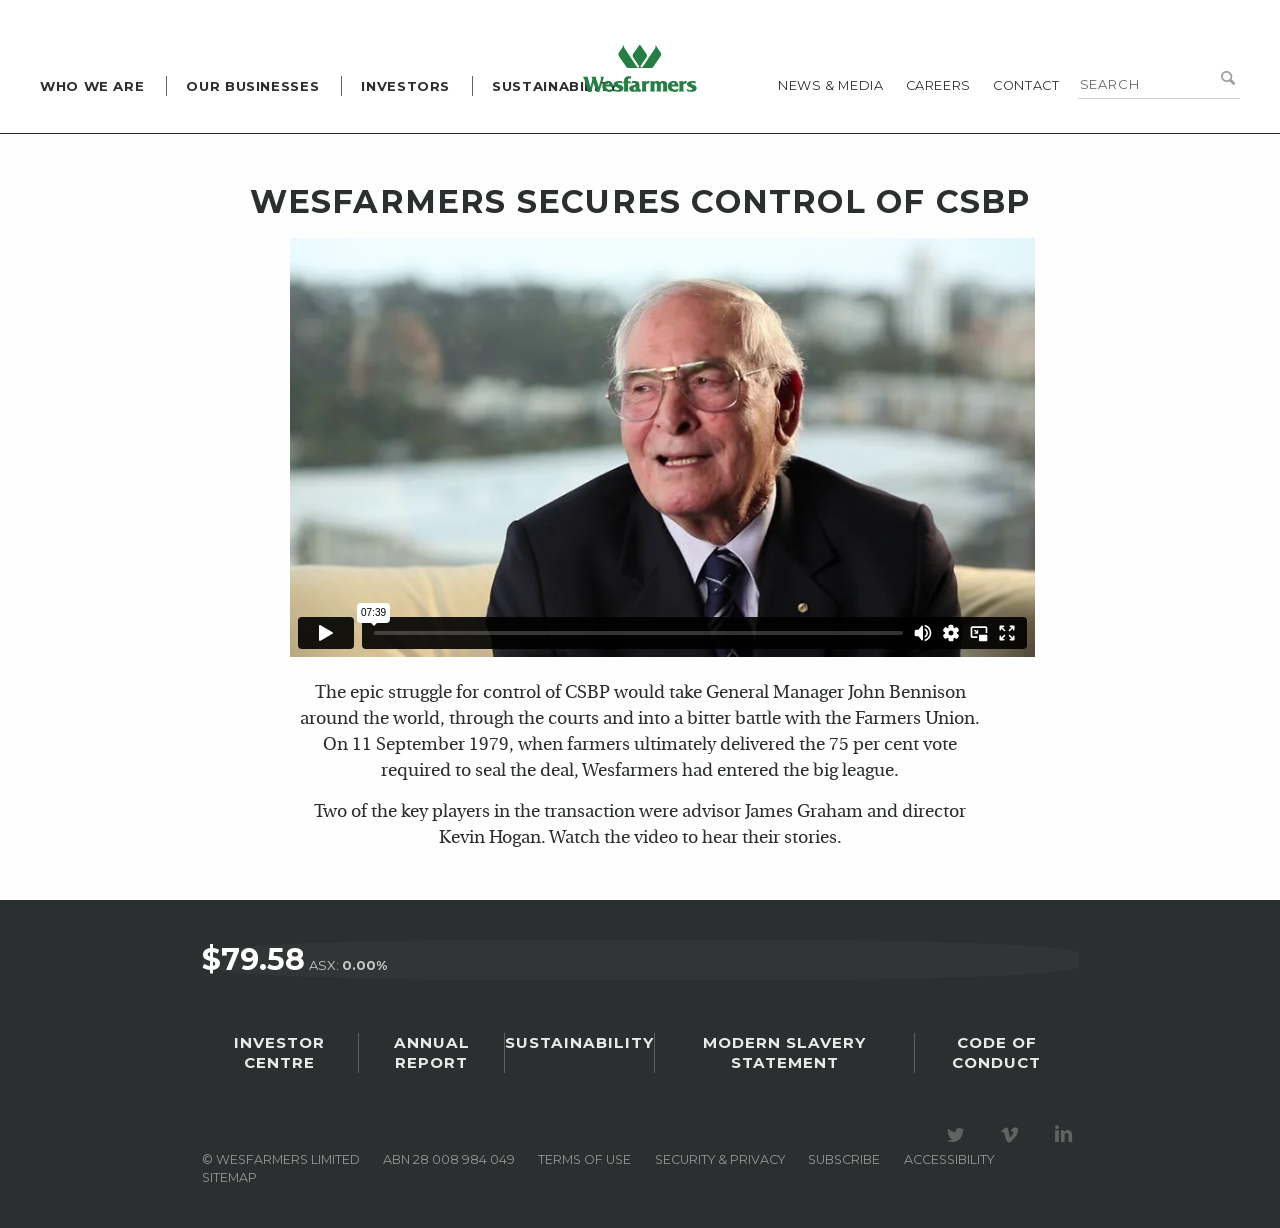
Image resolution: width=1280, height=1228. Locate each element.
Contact (1026, 85)
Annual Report (433, 1058)
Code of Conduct (996, 1058)
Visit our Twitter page (959, 1136)
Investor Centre (281, 1058)
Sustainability (555, 86)
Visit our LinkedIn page (1067, 1136)
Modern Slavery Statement (782, 1058)
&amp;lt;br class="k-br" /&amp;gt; (662, 447)
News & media (831, 85)
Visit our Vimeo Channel (1013, 1136)
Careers (938, 85)
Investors (405, 86)
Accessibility (949, 1160)
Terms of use (584, 1160)
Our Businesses (252, 86)
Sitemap (229, 1178)
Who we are (92, 86)
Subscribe (844, 1160)
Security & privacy (720, 1160)
